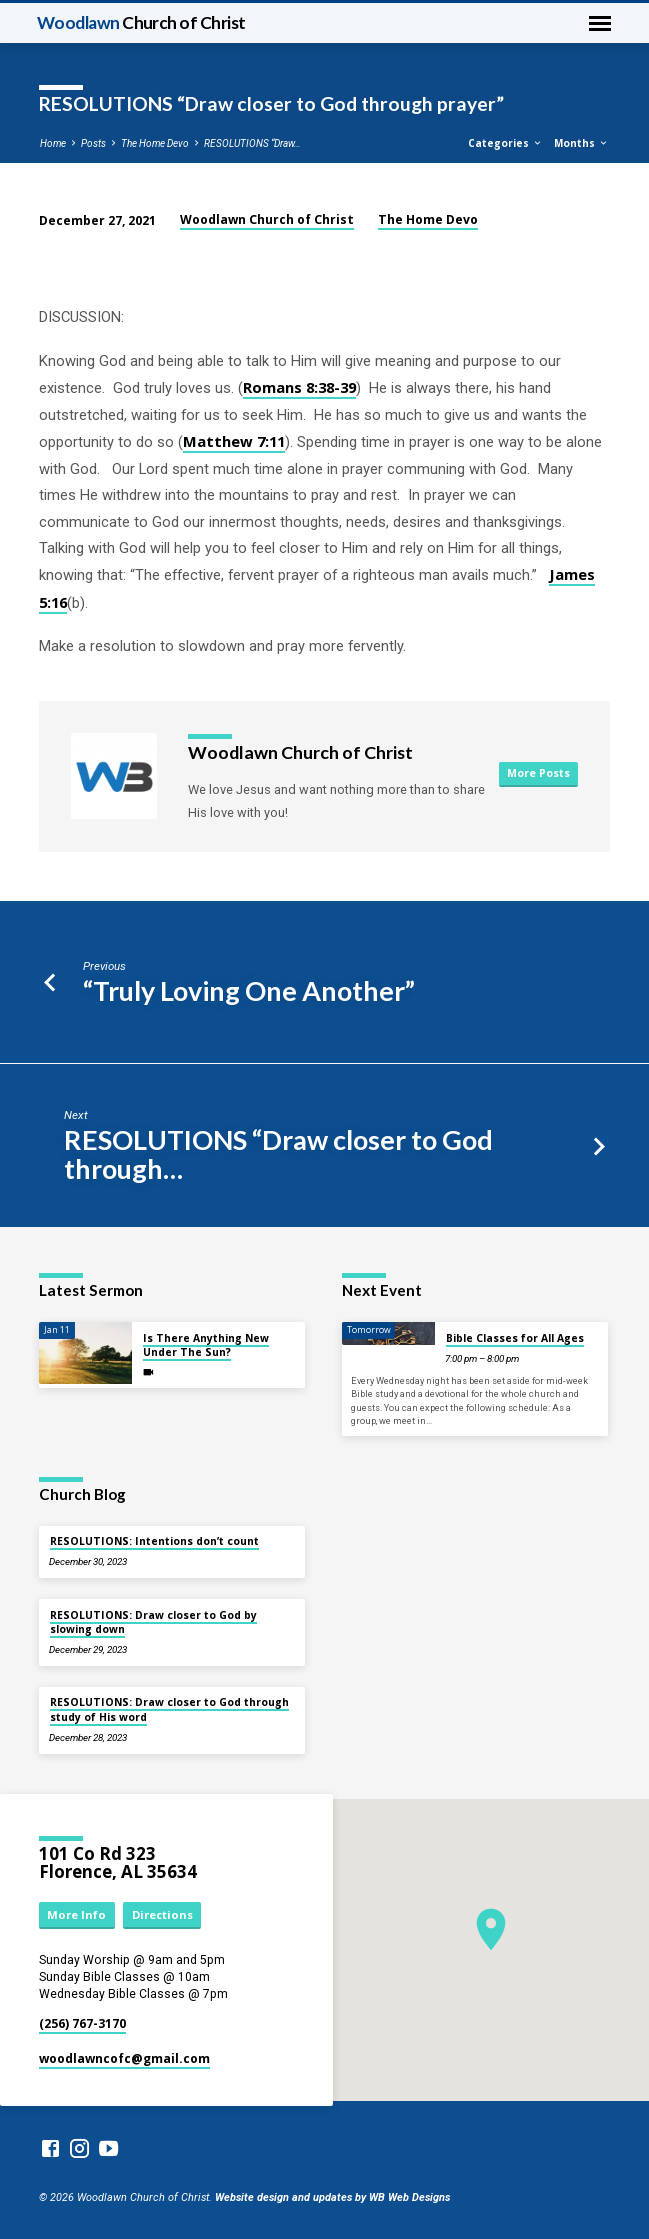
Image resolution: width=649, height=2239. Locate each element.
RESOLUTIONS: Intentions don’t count (154, 1541)
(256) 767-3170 (82, 2023)
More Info (76, 1914)
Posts (93, 143)
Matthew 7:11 (234, 441)
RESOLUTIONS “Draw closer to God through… (278, 1154)
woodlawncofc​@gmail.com (124, 2058)
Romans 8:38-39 (299, 387)
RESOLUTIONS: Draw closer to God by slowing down (153, 1622)
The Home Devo (155, 143)
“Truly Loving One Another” (249, 990)
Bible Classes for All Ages (515, 1338)
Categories (505, 143)
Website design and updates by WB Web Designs (332, 2197)
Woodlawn (141, 22)
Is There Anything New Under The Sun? (206, 1345)
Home (53, 143)
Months (581, 143)
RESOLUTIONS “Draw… (252, 143)
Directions (162, 1914)
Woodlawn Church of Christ (267, 219)
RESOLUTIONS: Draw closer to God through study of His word (169, 1709)
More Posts (538, 773)
